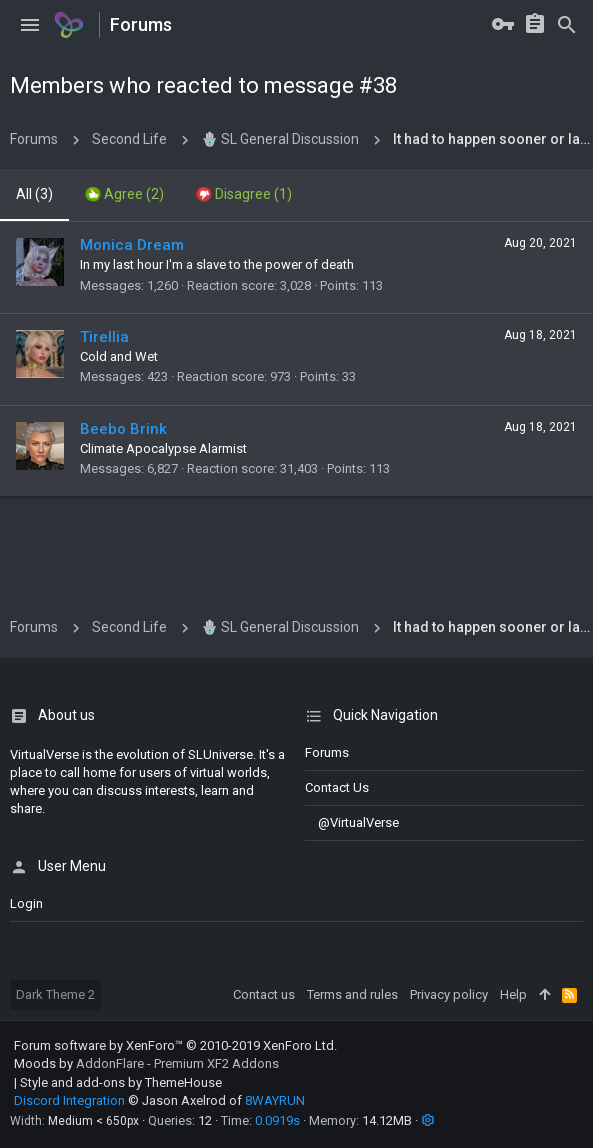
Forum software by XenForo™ (175, 1045)
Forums (327, 752)
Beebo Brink (123, 429)
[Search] (567, 25)
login (26, 903)
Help (513, 994)
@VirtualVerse (352, 822)
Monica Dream (132, 245)
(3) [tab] (34, 194)
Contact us (337, 787)
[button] (30, 25)
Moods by (146, 1063)
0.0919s (277, 1120)
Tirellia (104, 337)
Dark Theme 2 (55, 994)
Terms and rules (352, 994)
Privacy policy (449, 994)
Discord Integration (69, 1100)
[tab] (124, 195)
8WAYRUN (275, 1100)
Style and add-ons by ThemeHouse (121, 1082)
